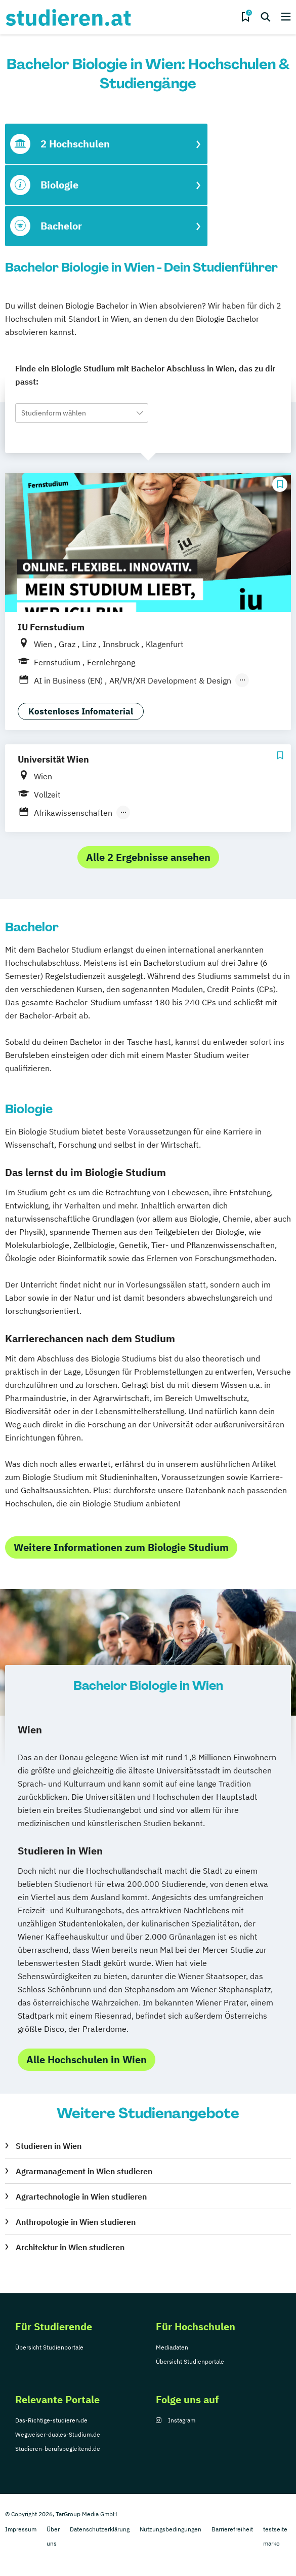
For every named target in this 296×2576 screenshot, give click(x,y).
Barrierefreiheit (232, 2529)
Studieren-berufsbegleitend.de (57, 2448)
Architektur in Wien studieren (70, 2247)
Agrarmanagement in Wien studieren (84, 2171)
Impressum (20, 2529)
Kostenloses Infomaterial (80, 711)
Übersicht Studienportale (49, 2347)
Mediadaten (172, 2347)
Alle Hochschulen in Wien (86, 2059)
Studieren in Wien (48, 2146)
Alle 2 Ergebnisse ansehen (148, 857)
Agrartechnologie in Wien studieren (81, 2196)
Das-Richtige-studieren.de (51, 2420)
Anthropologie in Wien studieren (76, 2222)
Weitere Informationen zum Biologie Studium (121, 1547)
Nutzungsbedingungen (170, 2529)
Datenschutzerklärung (100, 2529)
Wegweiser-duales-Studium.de (57, 2434)
